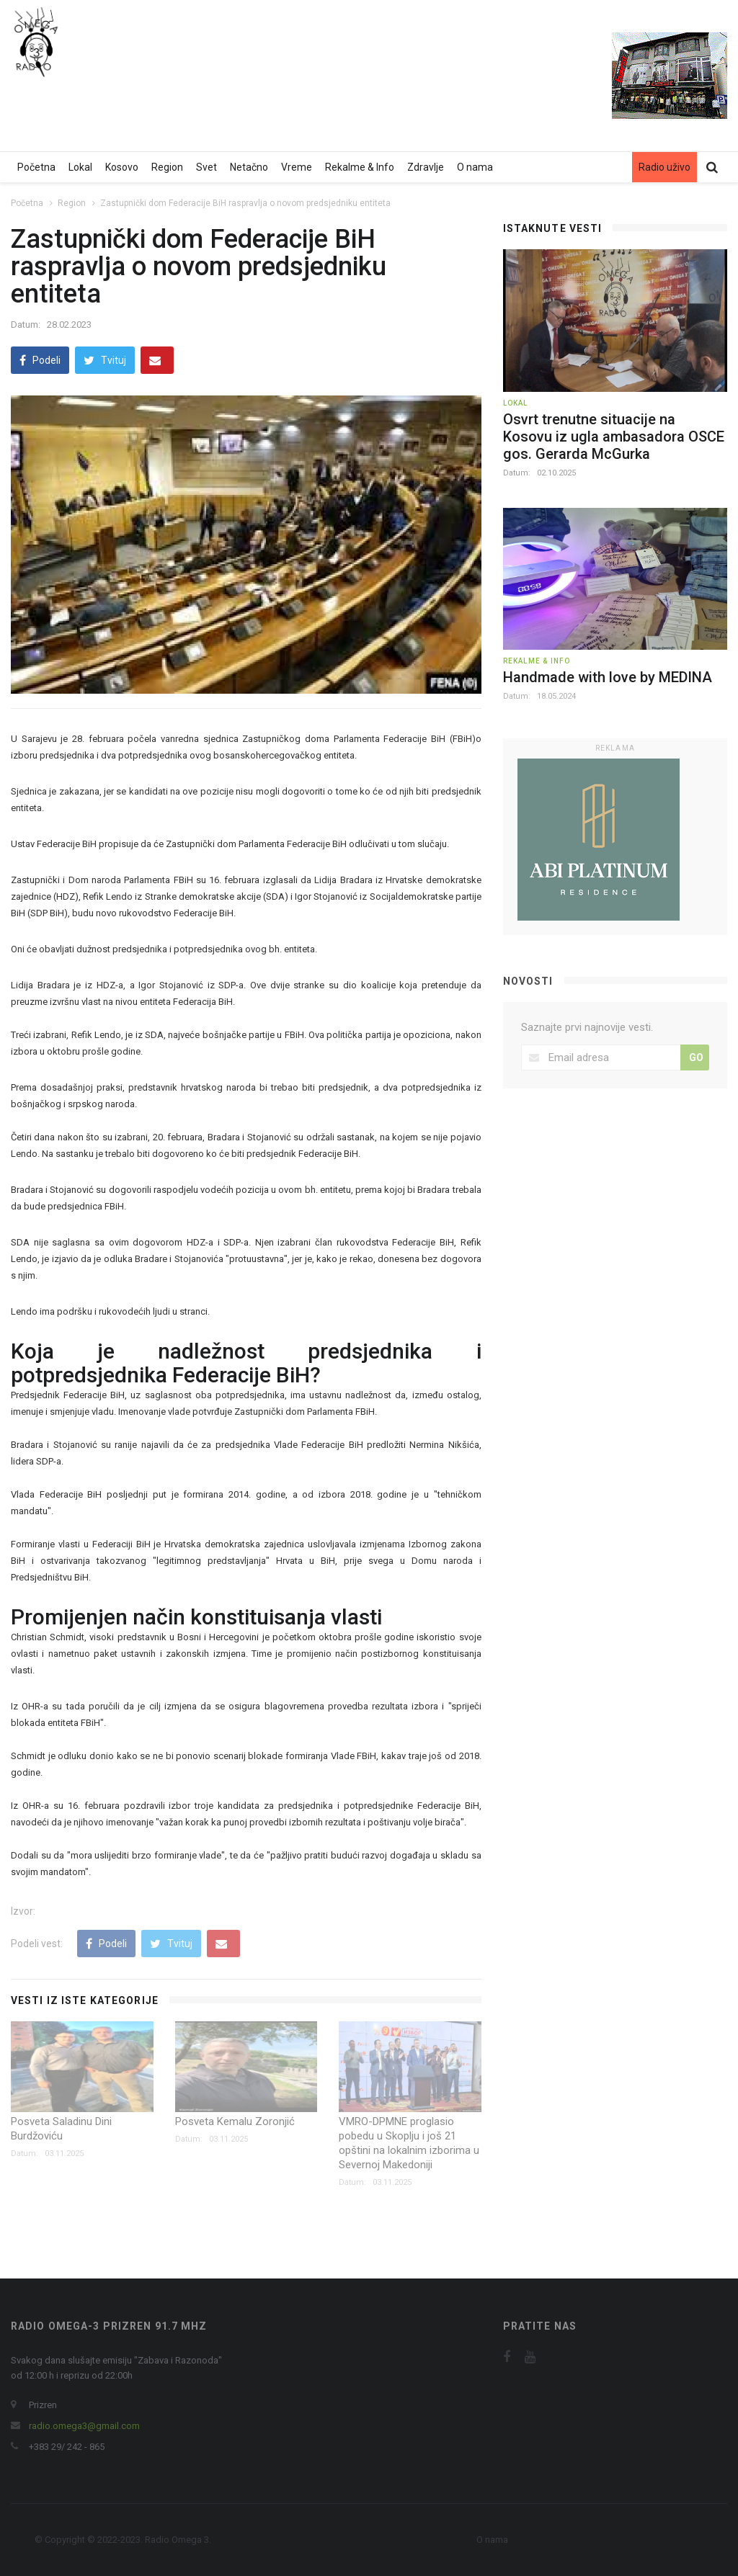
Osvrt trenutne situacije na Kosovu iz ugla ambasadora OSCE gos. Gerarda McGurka (613, 436)
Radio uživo (664, 167)
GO (696, 1057)
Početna (36, 167)
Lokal (80, 167)
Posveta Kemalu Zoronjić (235, 2121)
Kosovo (121, 167)
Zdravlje (425, 167)
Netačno (249, 167)
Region (167, 167)
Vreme (296, 167)
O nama (475, 167)
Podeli (40, 360)
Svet (206, 167)
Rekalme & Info (359, 167)
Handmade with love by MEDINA (607, 677)
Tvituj (105, 360)
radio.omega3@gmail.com (84, 2425)
